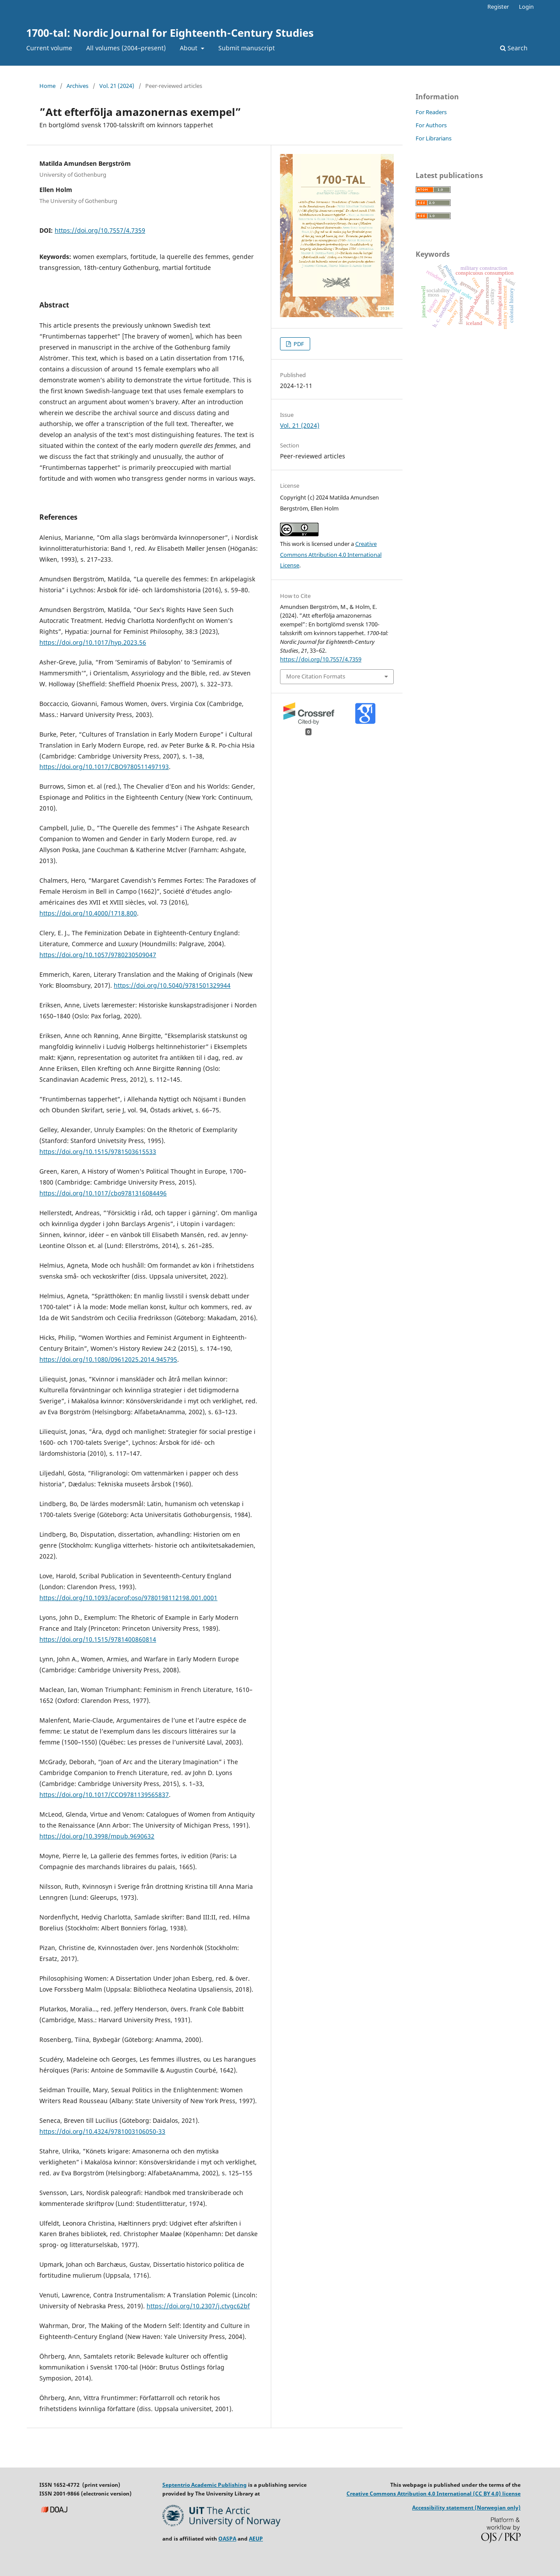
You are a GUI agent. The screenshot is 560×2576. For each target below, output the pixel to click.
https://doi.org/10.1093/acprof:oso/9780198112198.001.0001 (128, 1598)
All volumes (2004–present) (126, 48)
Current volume (49, 48)
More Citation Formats (315, 676)
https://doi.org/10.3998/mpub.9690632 (96, 1836)
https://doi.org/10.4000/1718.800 (88, 913)
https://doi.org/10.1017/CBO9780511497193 (104, 766)
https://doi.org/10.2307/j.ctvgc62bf (198, 2306)
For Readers (431, 112)
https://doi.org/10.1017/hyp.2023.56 (92, 642)
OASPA (227, 2538)
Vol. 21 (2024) (116, 86)
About (189, 48)
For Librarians (434, 138)
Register (498, 6)
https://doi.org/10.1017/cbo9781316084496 (103, 1193)
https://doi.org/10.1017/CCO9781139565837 (104, 1794)
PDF (298, 344)
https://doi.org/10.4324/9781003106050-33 (102, 2131)
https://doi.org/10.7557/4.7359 (100, 230)
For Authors (431, 125)
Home (47, 86)
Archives (77, 86)
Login (526, 6)
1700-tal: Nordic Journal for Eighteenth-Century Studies (170, 32)
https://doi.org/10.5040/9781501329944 (172, 985)
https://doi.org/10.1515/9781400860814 (97, 1639)
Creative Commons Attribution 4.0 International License (331, 555)
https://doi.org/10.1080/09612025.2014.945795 (108, 1359)
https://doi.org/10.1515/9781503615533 (97, 1151)
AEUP (256, 2538)
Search (514, 48)
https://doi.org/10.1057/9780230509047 (97, 955)
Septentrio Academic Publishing (204, 2485)
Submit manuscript (246, 48)
